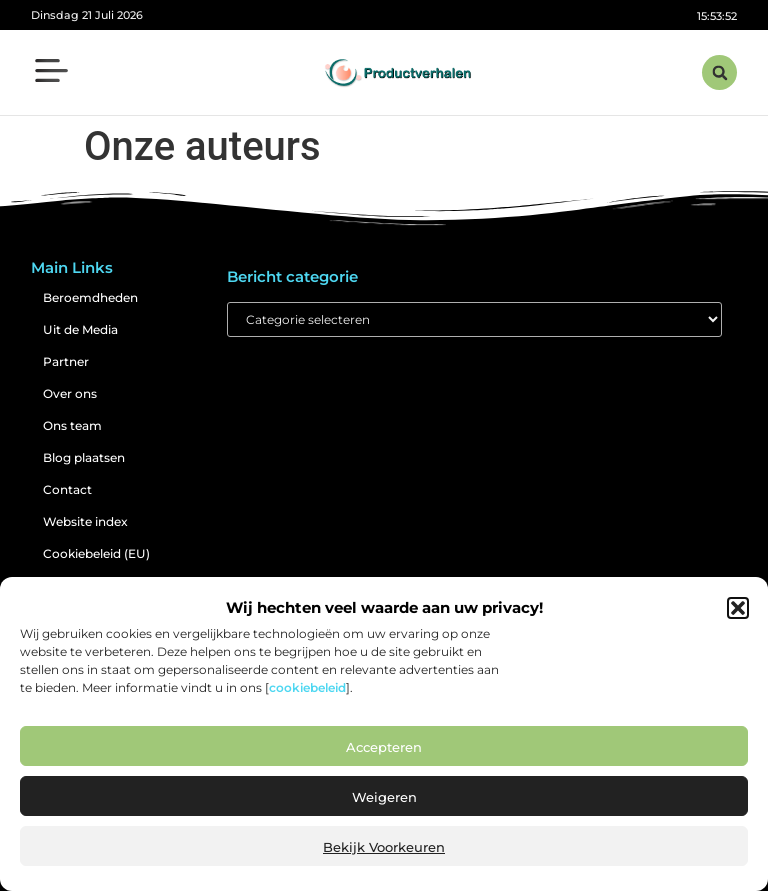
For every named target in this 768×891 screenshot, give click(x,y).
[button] (738, 608)
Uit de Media (80, 329)
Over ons (70, 393)
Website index (85, 521)
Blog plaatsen (84, 457)
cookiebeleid (307, 687)
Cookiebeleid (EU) (96, 553)
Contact (67, 489)
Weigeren (384, 797)
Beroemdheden (90, 297)
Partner (66, 361)
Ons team (72, 425)
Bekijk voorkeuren (384, 847)
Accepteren (384, 747)
